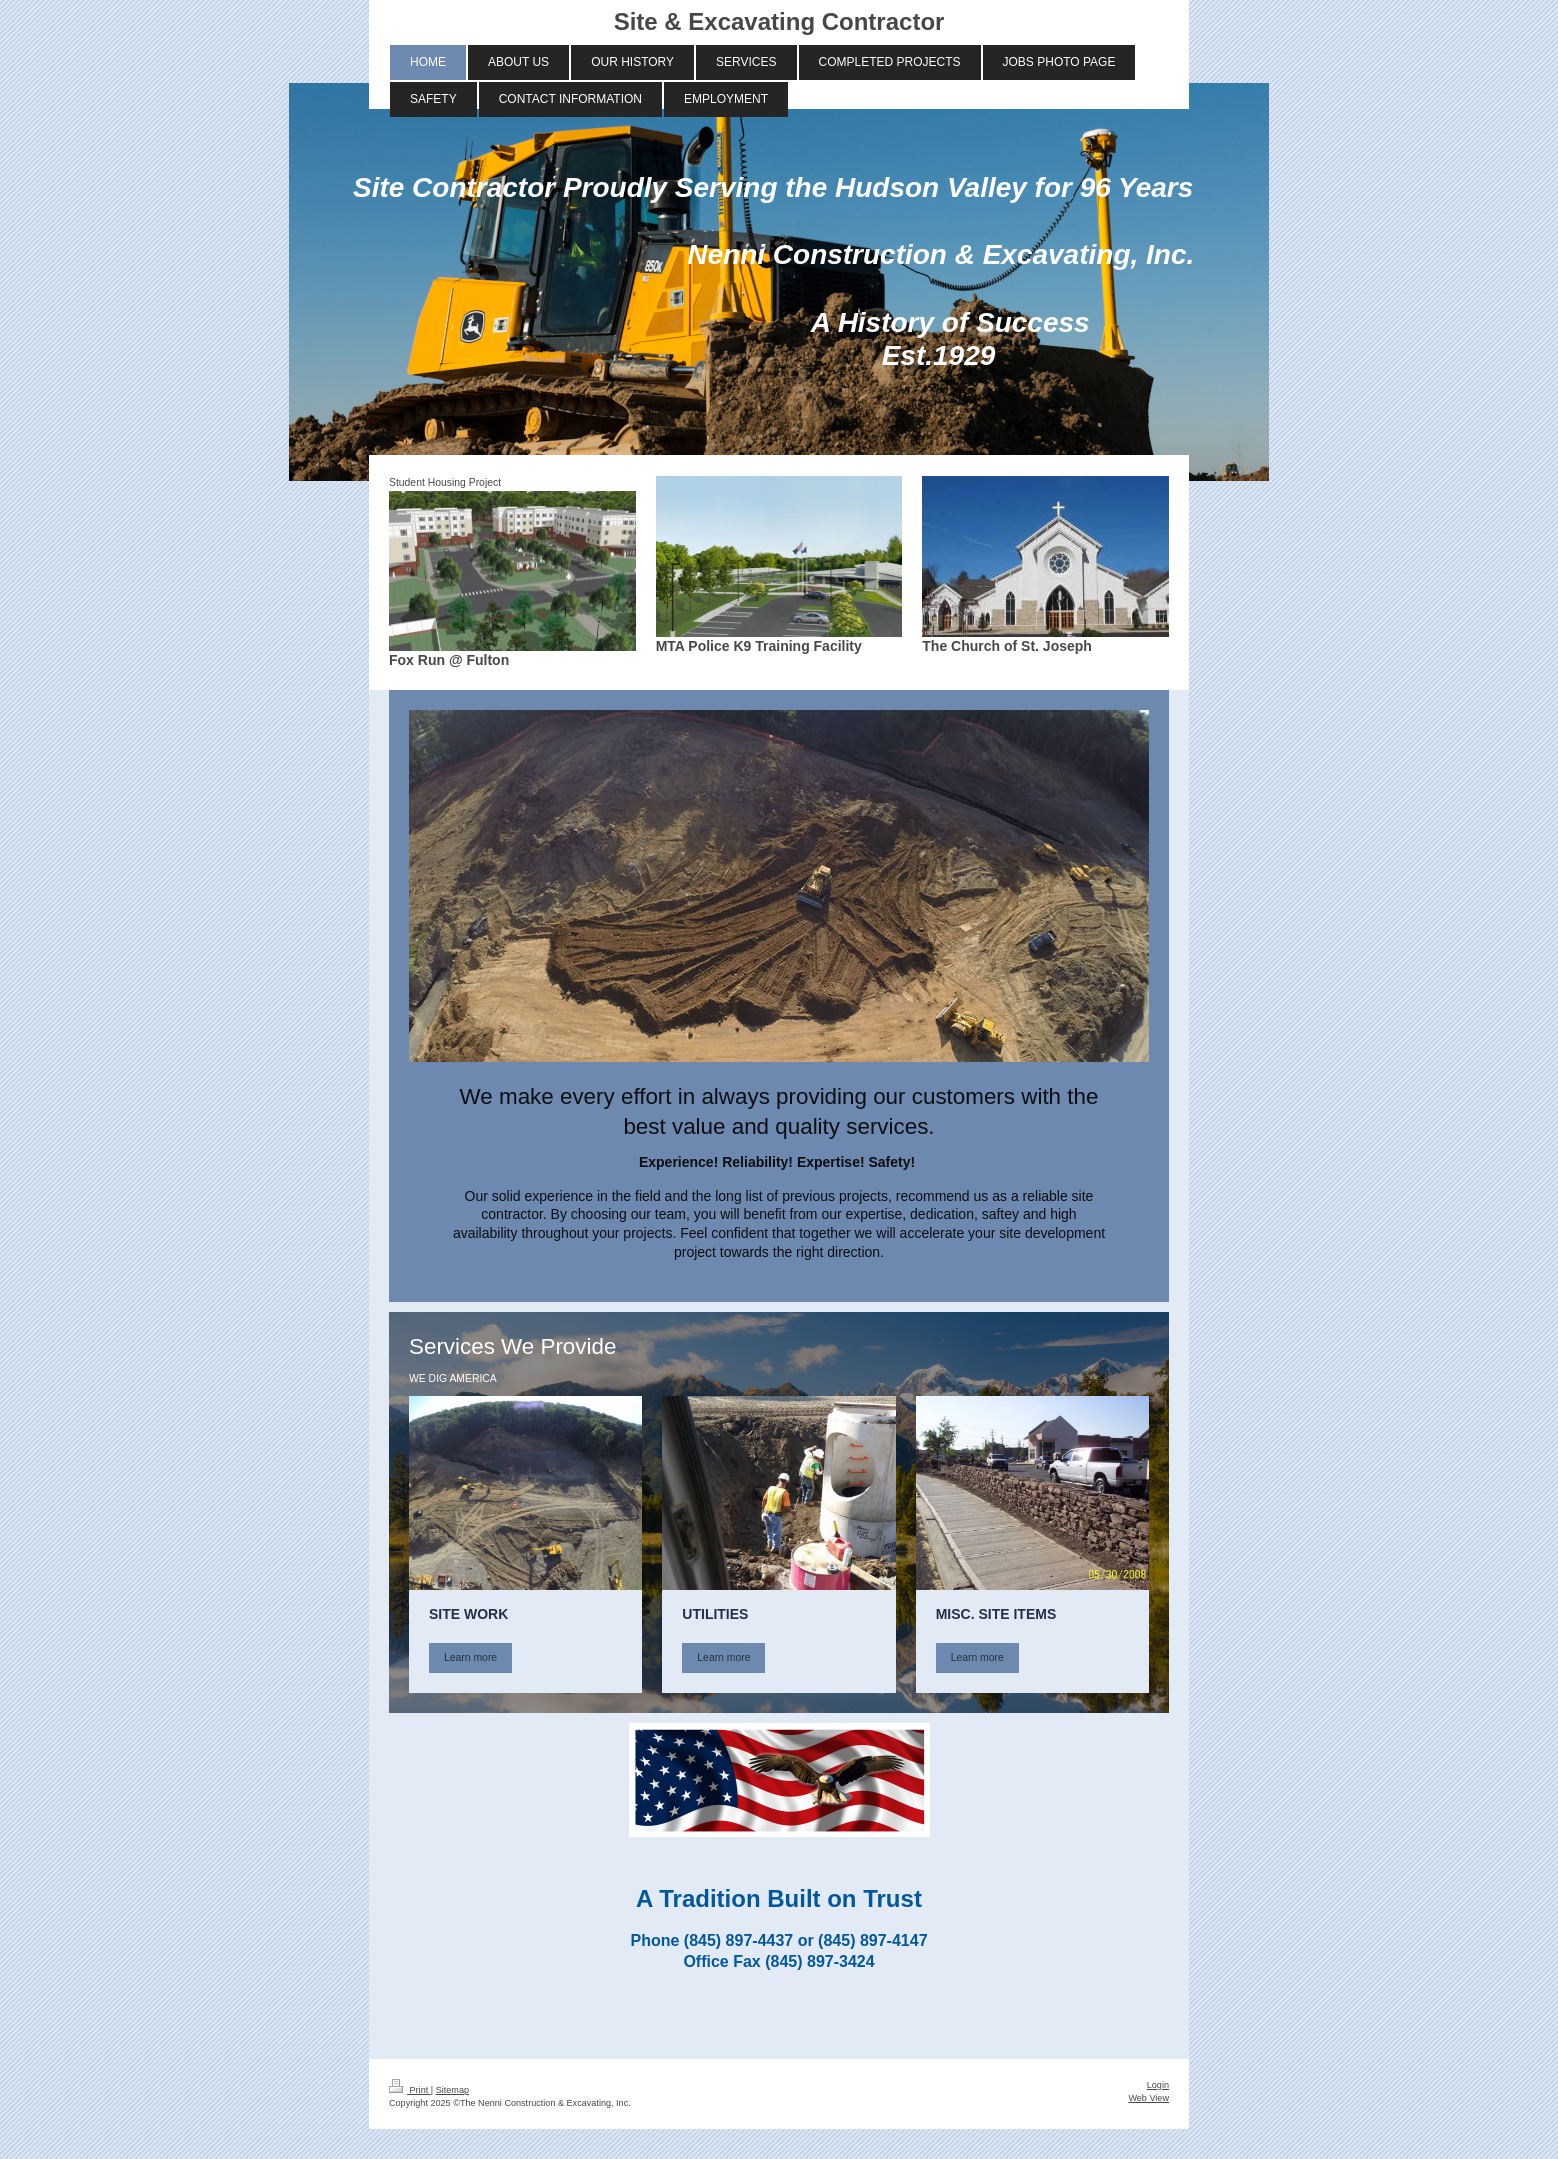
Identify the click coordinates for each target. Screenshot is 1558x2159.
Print (410, 2090)
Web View (1148, 2098)
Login (1158, 2085)
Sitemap (452, 2090)
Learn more (470, 1657)
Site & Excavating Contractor (779, 21)
